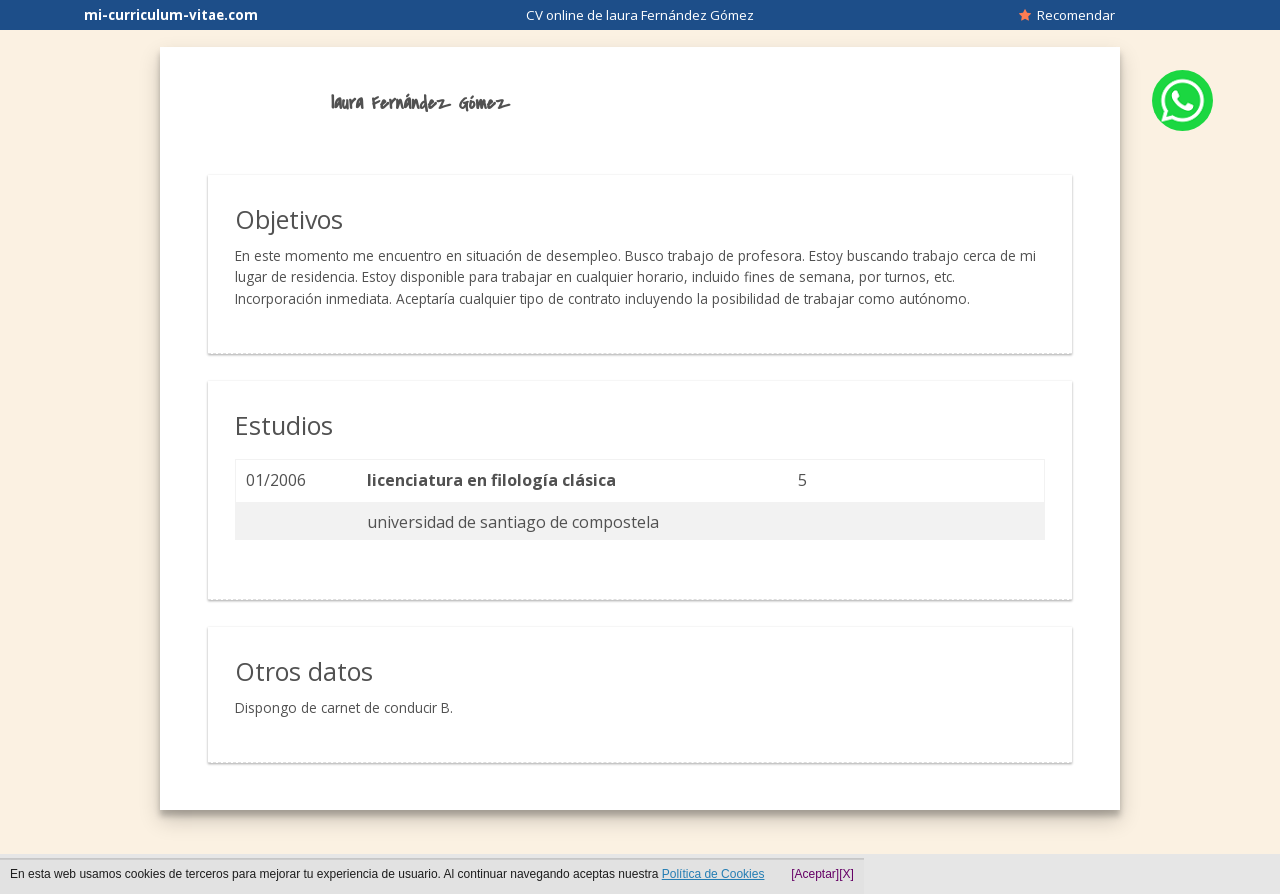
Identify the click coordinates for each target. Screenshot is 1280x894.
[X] (846, 874)
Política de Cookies (713, 874)
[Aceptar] (815, 874)
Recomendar (1067, 15)
